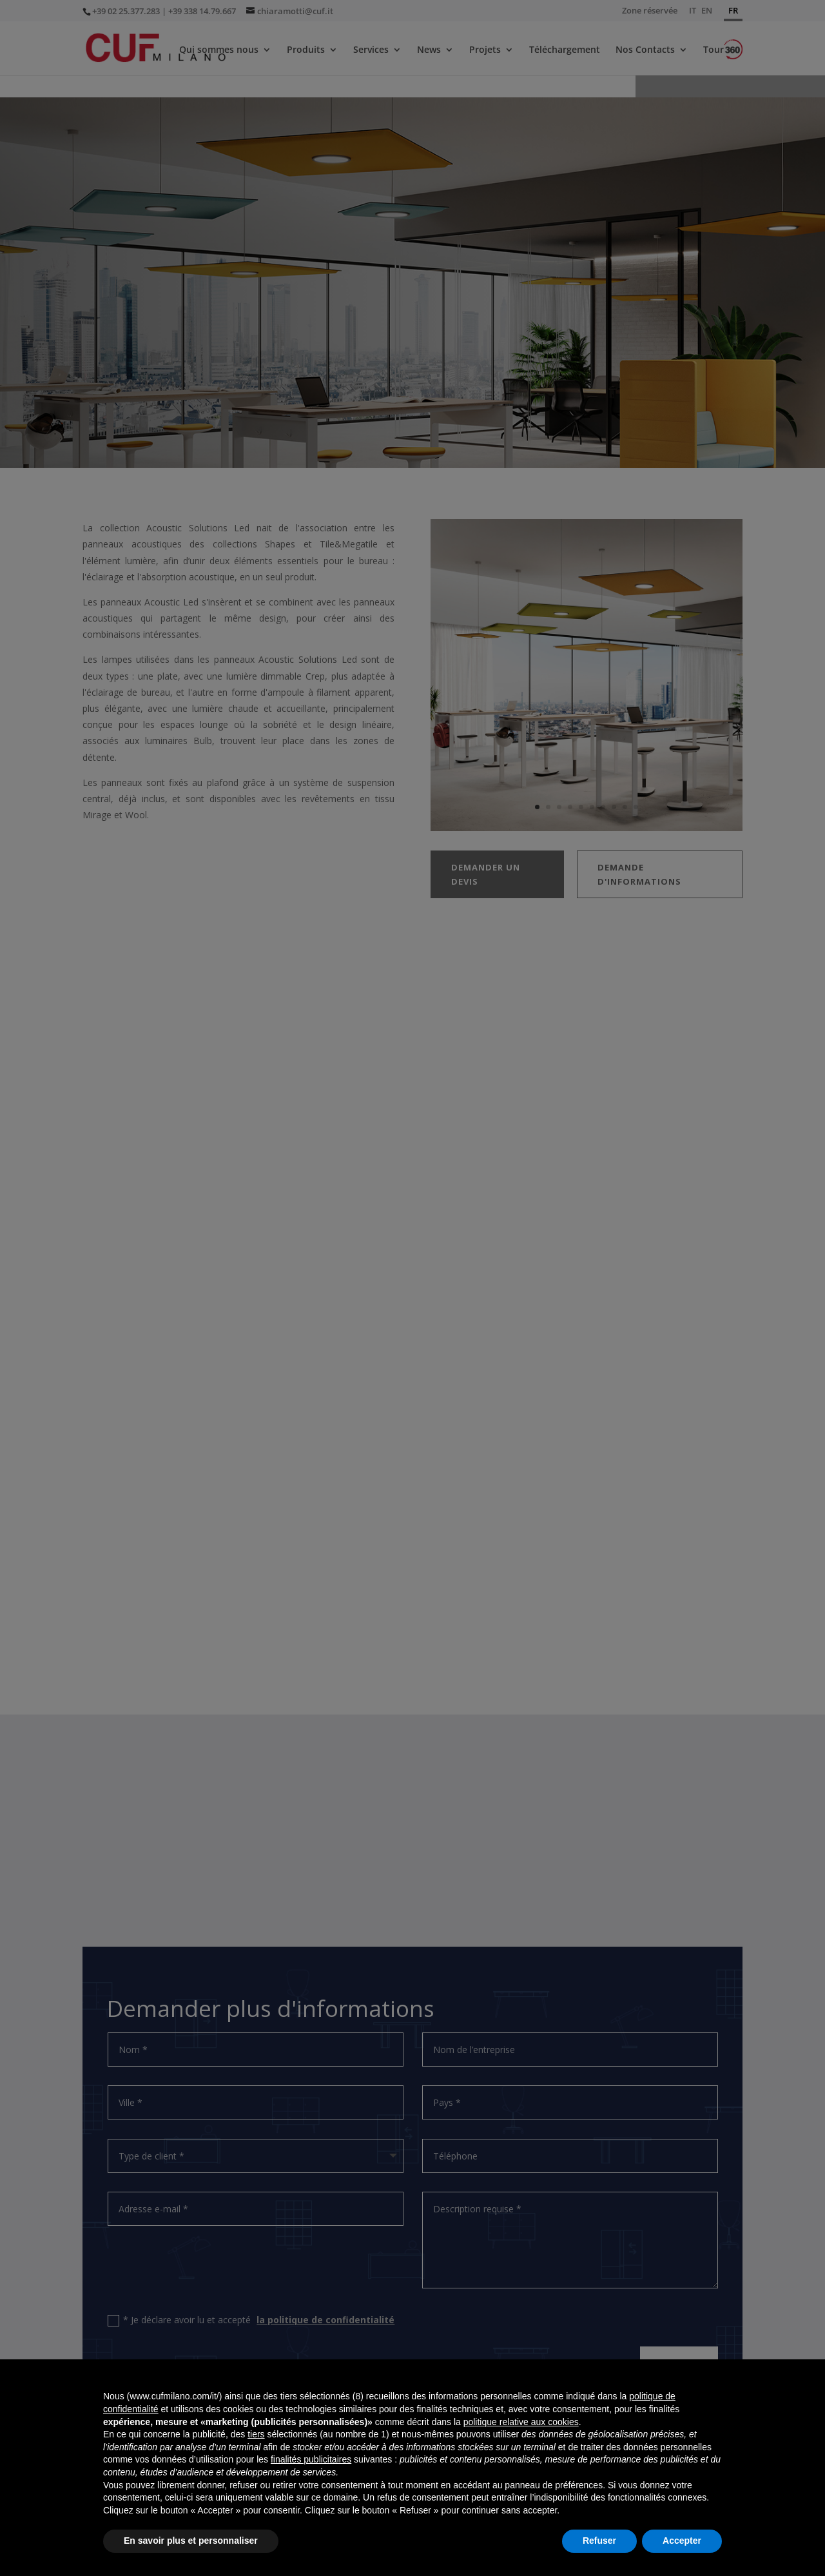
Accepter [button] (682, 2540)
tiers (256, 2434)
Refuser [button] (599, 2540)
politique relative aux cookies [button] (521, 2422)
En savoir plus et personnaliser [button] (191, 2540)
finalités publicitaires (311, 2459)
